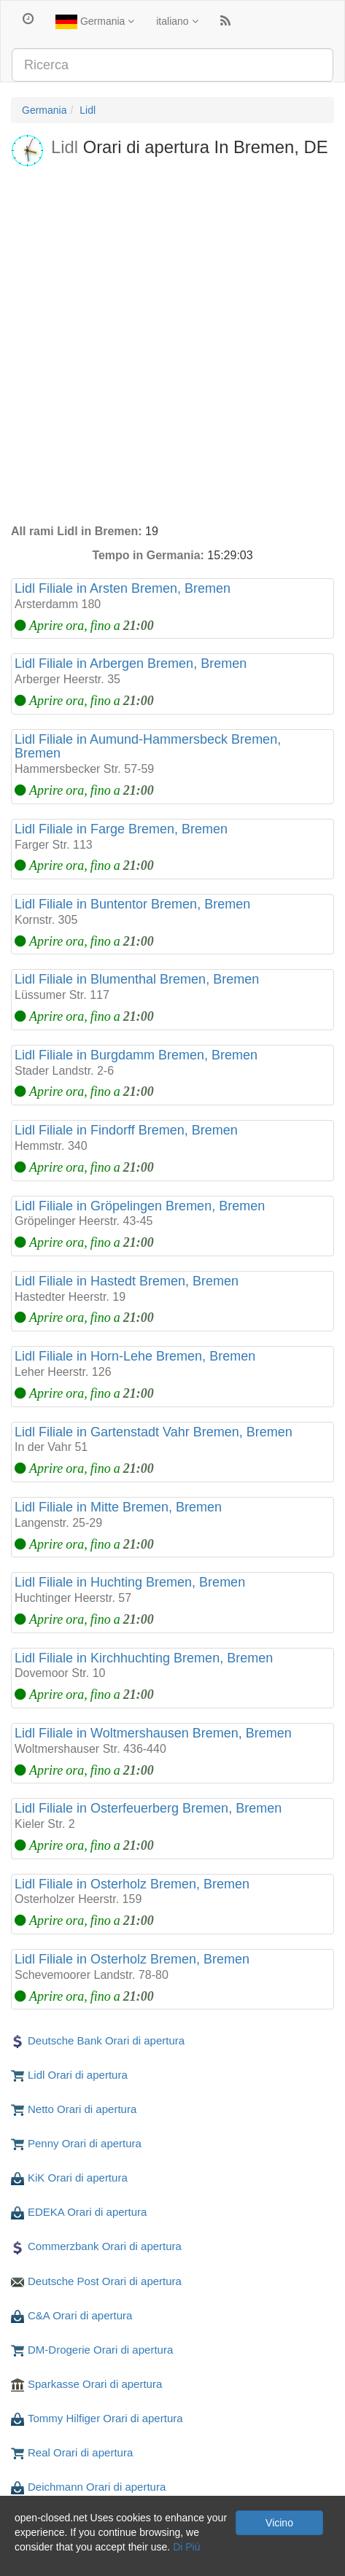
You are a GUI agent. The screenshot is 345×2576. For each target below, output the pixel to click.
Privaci (26, 2561)
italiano (177, 21)
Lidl (88, 110)
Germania (94, 22)
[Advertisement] (172, 343)
